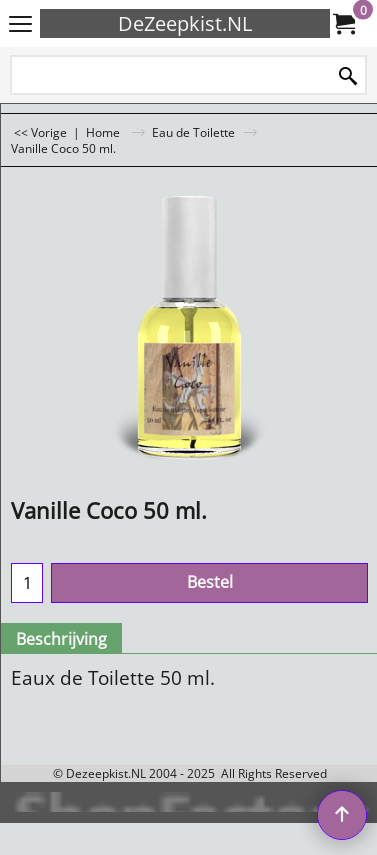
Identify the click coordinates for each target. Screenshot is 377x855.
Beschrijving (61, 639)
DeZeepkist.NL (185, 23)
